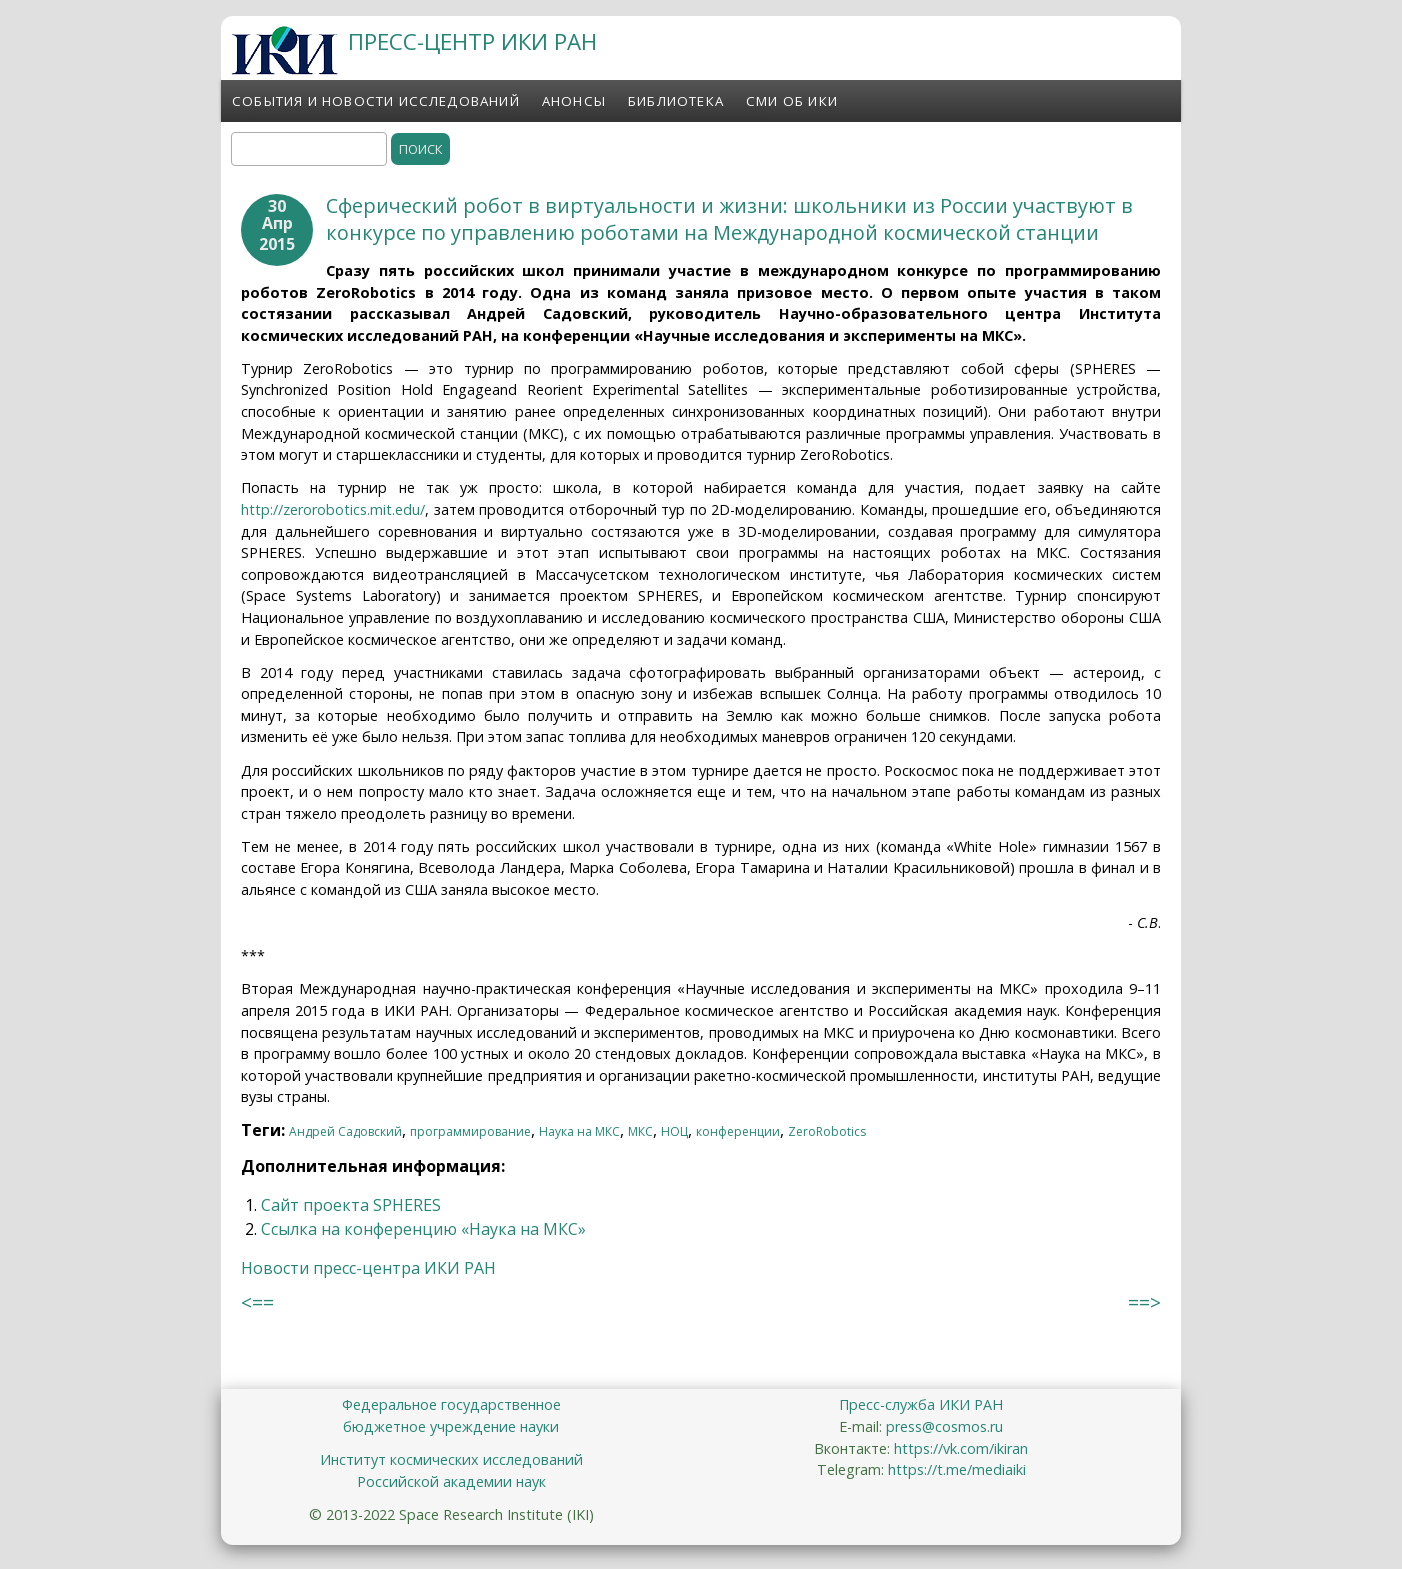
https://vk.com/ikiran (961, 1448)
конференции (738, 1131)
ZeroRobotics (827, 1131)
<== (257, 1302)
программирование (470, 1131)
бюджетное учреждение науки (451, 1426)
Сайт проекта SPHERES (351, 1205)
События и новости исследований (376, 101)
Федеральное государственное (451, 1404)
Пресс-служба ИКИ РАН (921, 1404)
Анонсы (574, 101)
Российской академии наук (451, 1481)
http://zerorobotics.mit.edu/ (333, 509)
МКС (640, 1131)
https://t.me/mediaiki (957, 1469)
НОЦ (674, 1131)
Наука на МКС (579, 1131)
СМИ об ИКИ (792, 101)
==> (1144, 1302)
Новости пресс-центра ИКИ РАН (368, 1268)
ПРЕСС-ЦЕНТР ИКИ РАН (472, 41)
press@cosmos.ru (944, 1426)
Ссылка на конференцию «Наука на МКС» (423, 1229)
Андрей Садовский (345, 1131)
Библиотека (676, 101)
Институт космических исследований (451, 1459)
